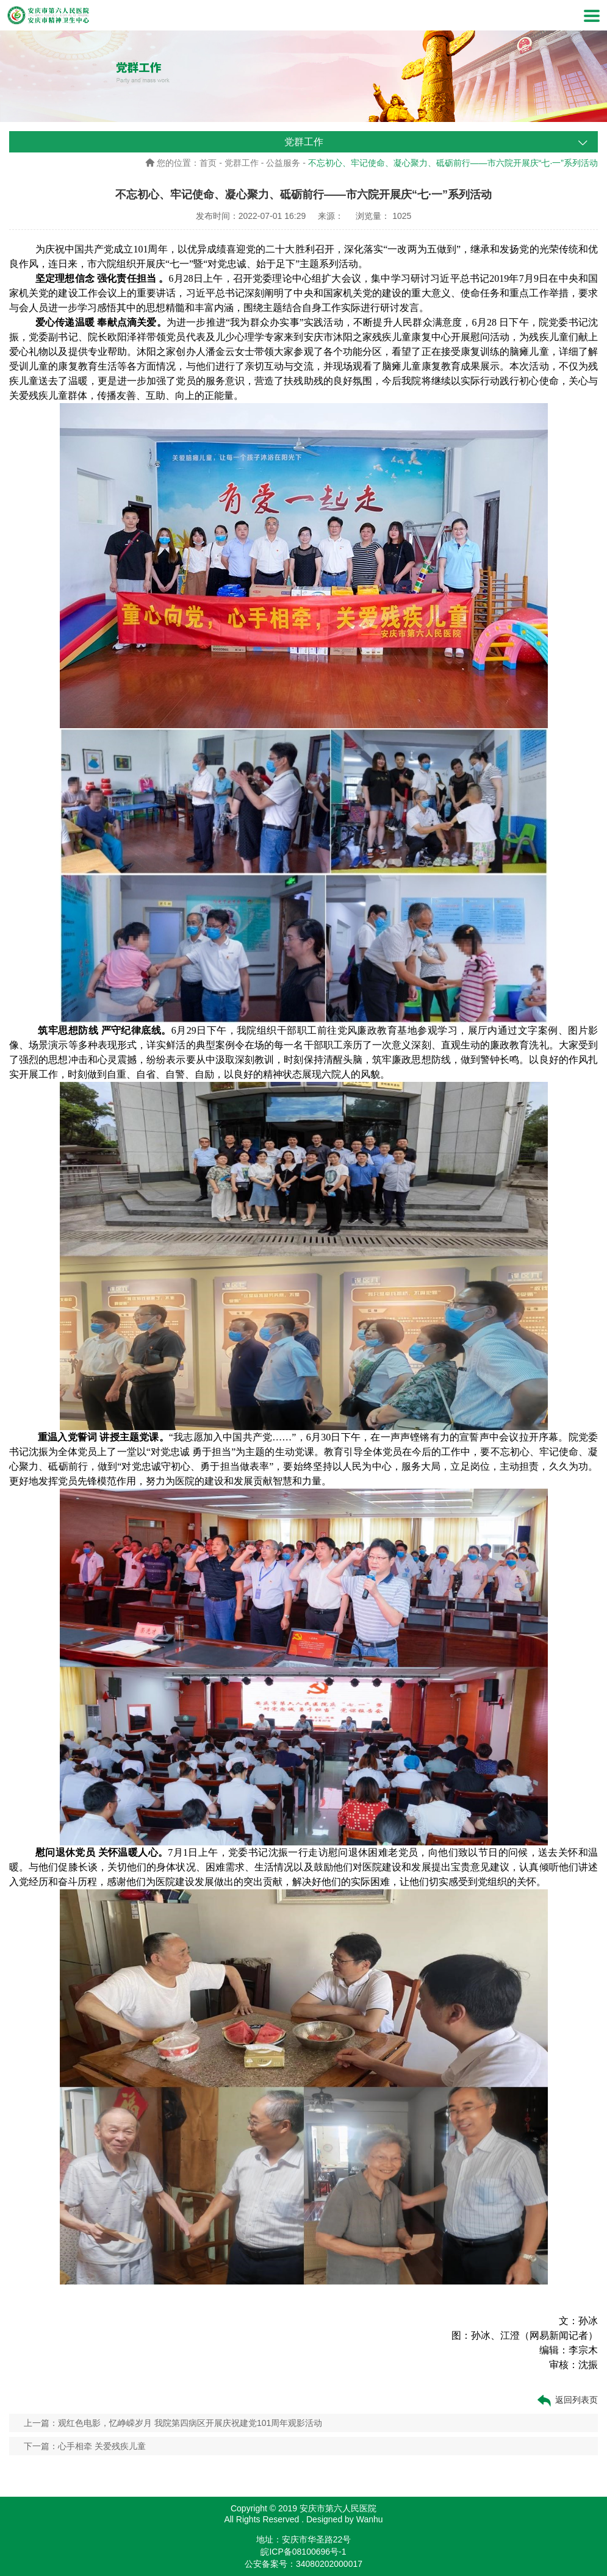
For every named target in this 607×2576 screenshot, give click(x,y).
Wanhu (369, 2519)
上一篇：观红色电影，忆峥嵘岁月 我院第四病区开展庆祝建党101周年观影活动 (173, 2423)
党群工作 (241, 163)
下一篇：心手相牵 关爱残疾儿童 (85, 2446)
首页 (208, 163)
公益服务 (283, 163)
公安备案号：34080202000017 (303, 2564)
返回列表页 (567, 2400)
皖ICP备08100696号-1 (303, 2551)
